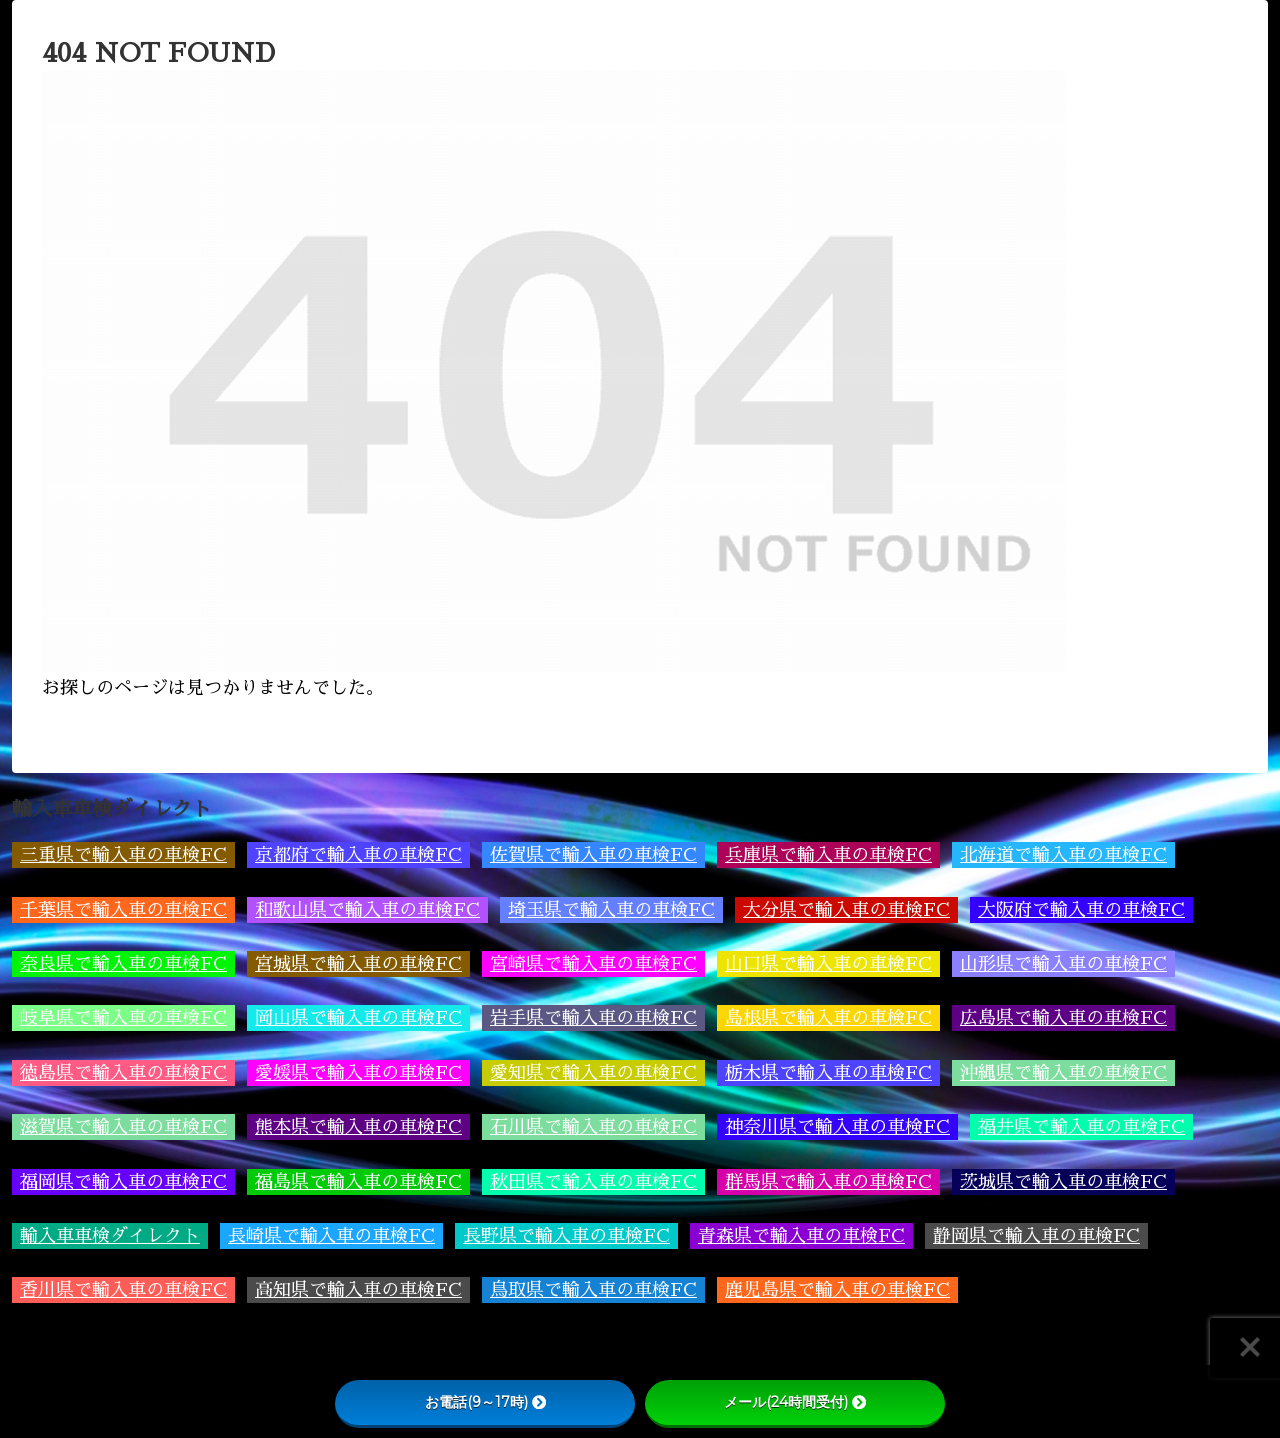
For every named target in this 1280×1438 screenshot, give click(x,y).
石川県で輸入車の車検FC (593, 1127)
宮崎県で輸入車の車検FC (593, 964)
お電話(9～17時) (485, 1402)
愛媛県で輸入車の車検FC (358, 1073)
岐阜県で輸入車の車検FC (123, 1018)
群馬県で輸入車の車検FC (828, 1182)
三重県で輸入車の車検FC (123, 855)
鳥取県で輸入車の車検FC (593, 1290)
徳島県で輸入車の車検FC (123, 1073)
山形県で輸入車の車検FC (1063, 964)
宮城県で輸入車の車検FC (358, 964)
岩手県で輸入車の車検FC (593, 1018)
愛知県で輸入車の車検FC (593, 1073)
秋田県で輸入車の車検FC (593, 1182)
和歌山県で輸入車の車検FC (367, 910)
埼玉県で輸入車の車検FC (611, 910)
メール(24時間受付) (795, 1402)
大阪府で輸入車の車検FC (1081, 910)
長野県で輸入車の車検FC (566, 1236)
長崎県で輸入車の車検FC (331, 1236)
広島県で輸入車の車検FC (1063, 1018)
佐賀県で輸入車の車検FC (593, 855)
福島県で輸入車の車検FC (358, 1182)
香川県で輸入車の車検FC (123, 1290)
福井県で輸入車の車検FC (1081, 1127)
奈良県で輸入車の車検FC (123, 964)
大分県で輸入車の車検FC (846, 910)
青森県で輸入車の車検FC (801, 1236)
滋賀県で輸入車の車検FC (123, 1127)
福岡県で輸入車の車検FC (123, 1182)
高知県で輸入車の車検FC (358, 1290)
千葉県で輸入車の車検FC (123, 910)
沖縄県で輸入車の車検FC (1063, 1073)
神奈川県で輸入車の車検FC (837, 1127)
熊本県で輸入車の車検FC (358, 1127)
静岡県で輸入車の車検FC (1036, 1236)
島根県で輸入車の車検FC (828, 1018)
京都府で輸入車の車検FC (358, 855)
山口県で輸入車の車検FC (828, 964)
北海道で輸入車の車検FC (1063, 855)
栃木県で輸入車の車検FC (828, 1073)
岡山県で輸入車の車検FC (358, 1018)
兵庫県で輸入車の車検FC (828, 855)
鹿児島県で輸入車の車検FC (837, 1290)
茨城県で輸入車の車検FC (1063, 1182)
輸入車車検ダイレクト (110, 1236)
